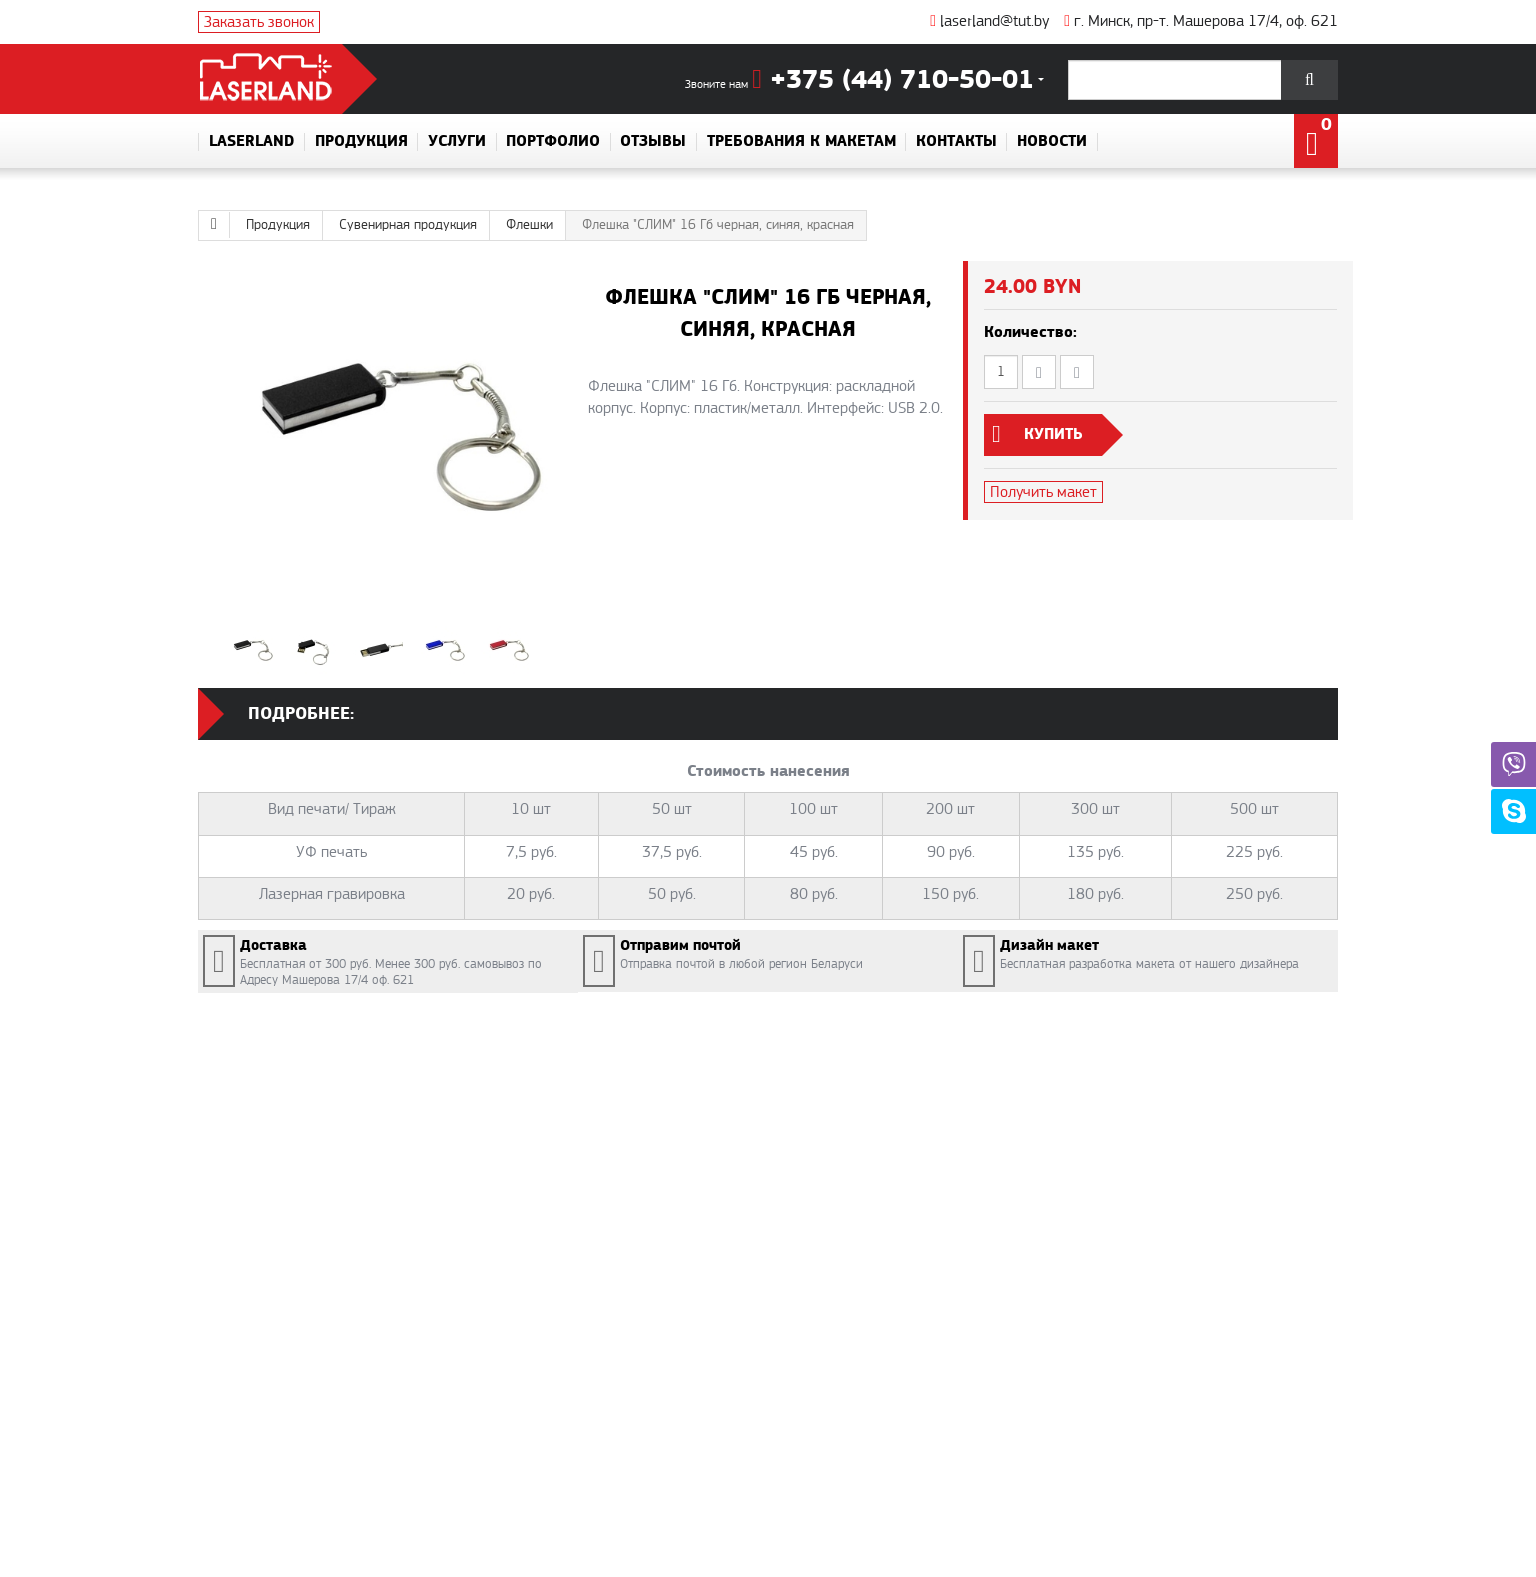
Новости (1052, 142)
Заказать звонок (259, 22)
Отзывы (653, 142)
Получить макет (1043, 492)
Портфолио (553, 142)
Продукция (361, 142)
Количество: (1030, 332)
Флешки (529, 225)
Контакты (956, 142)
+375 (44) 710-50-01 (893, 80)
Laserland (252, 142)
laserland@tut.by (989, 21)
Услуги (457, 142)
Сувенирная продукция (408, 225)
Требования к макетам (801, 142)
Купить (1053, 434)
